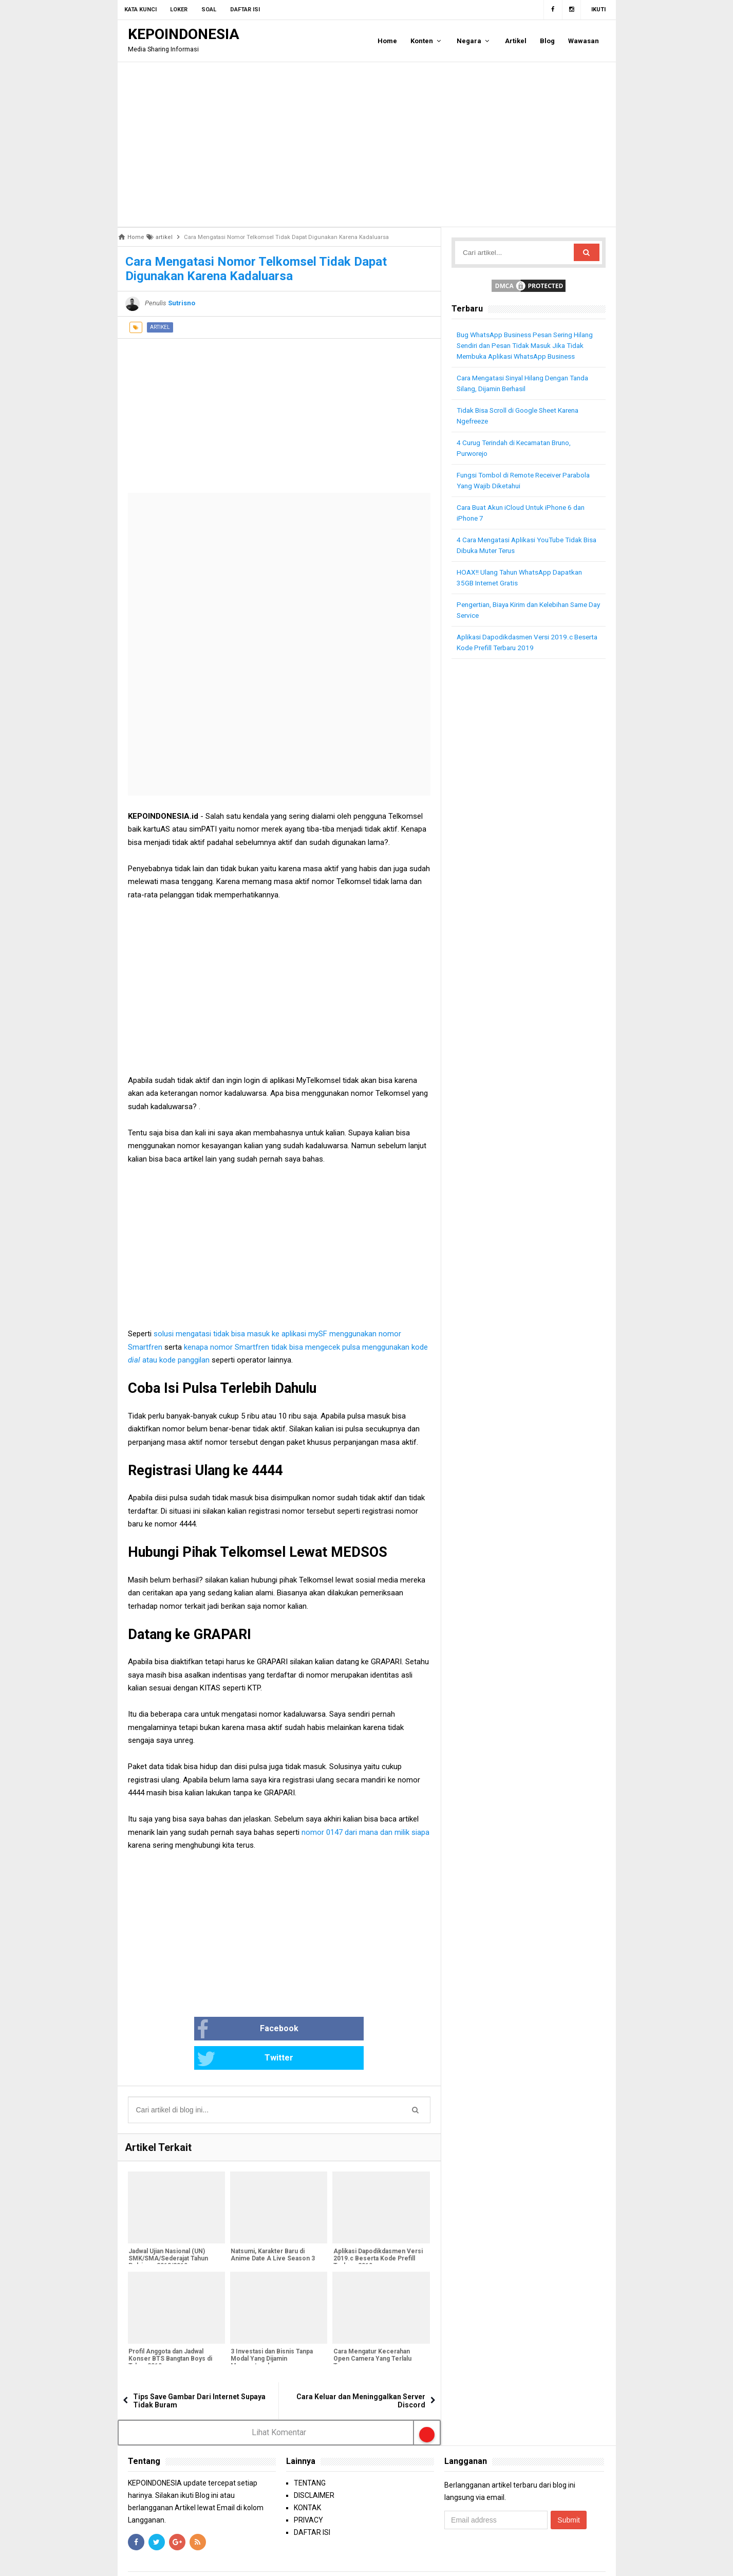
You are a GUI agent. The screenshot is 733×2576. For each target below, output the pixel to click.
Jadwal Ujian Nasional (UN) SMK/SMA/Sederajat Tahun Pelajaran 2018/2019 (168, 2230)
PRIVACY (308, 2491)
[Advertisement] (367, 144)
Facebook (214, 2029)
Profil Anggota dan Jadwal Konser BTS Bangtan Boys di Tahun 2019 (170, 2331)
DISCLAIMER (314, 2466)
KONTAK (307, 2479)
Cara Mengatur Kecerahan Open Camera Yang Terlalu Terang (371, 2331)
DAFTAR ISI (312, 2503)
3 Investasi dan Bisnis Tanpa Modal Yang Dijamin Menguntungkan (271, 2331)
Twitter (313, 2029)
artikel (160, 327)
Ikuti (598, 9)
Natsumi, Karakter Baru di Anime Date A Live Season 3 (272, 2227)
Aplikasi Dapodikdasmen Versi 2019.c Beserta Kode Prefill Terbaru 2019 (377, 2230)
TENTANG (310, 2454)
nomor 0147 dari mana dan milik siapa (365, 1832)
